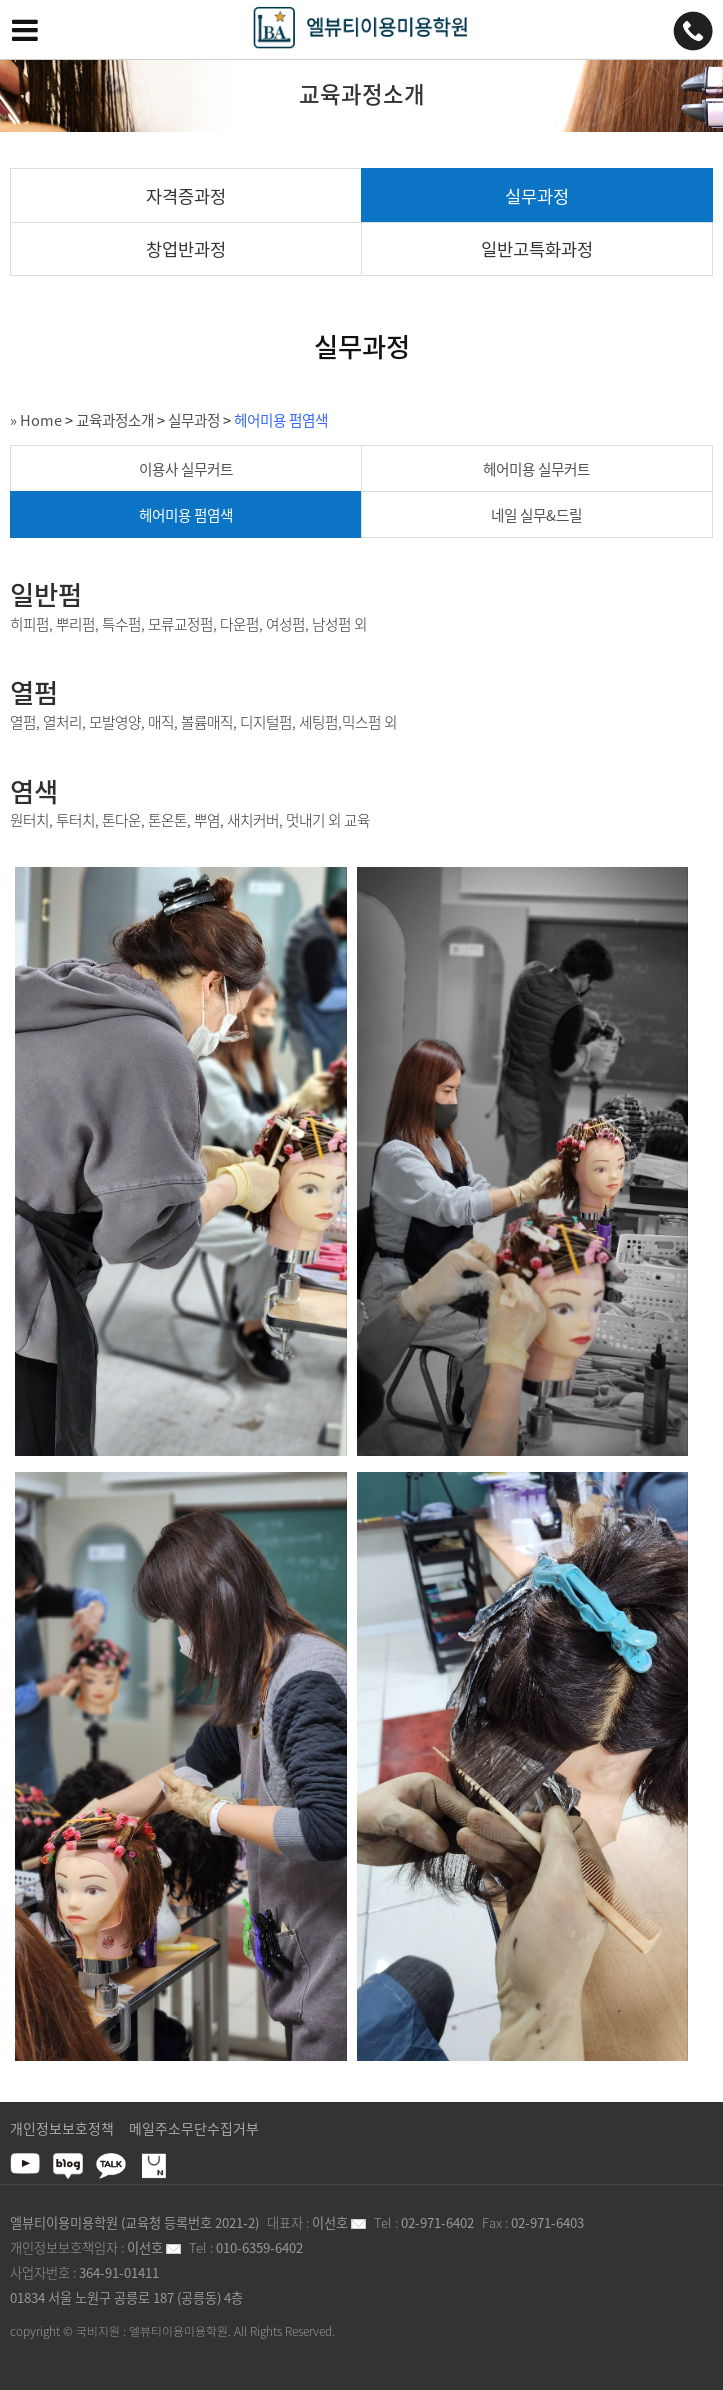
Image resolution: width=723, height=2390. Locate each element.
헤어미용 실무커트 (536, 469)
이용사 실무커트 (186, 469)
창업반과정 (186, 249)
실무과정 (537, 196)
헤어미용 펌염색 (281, 420)
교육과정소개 (115, 420)
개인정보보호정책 (62, 2128)
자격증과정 (186, 196)
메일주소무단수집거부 (194, 2128)
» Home (36, 420)
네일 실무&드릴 (536, 515)
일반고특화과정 (537, 249)
